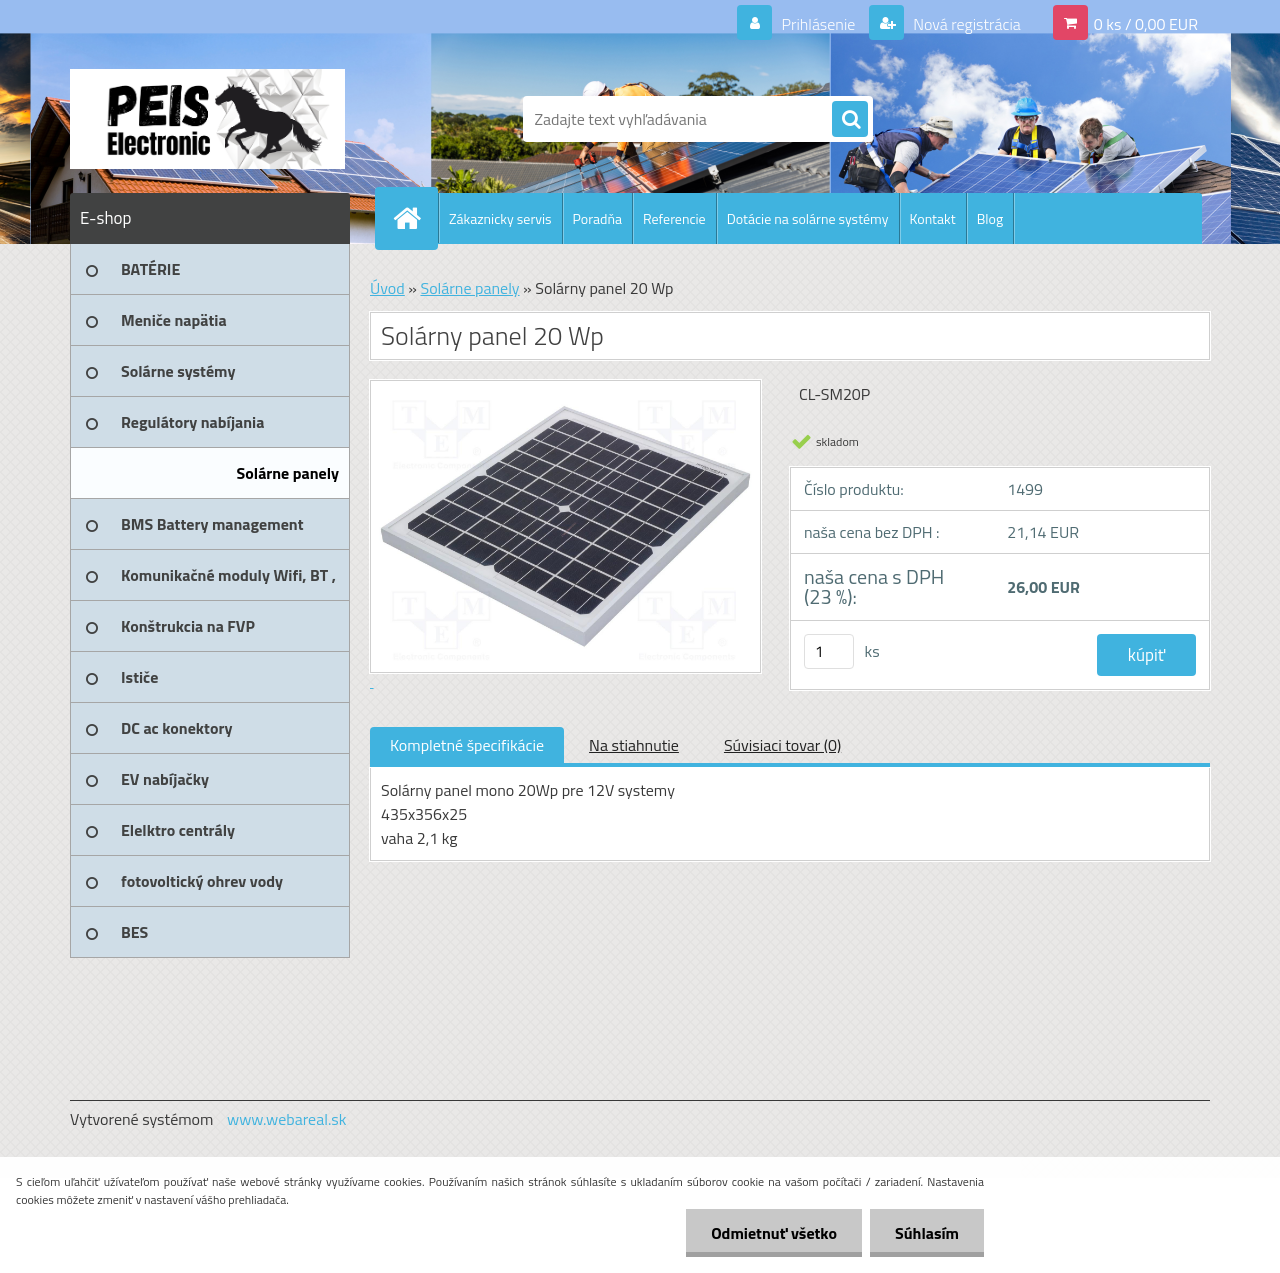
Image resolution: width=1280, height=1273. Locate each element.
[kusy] (829, 651)
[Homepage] (415, 218)
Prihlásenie (818, 24)
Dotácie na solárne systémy (808, 218)
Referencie (674, 218)
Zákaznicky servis (500, 218)
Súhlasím (927, 1233)
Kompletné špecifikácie (467, 745)
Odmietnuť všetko (774, 1233)
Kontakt (933, 218)
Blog (990, 218)
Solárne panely (469, 288)
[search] (850, 120)
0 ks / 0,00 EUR (1146, 24)
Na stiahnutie (634, 745)
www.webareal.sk (287, 1119)
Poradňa (597, 218)
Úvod (387, 288)
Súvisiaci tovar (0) (782, 745)
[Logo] (207, 119)
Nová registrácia (965, 24)
